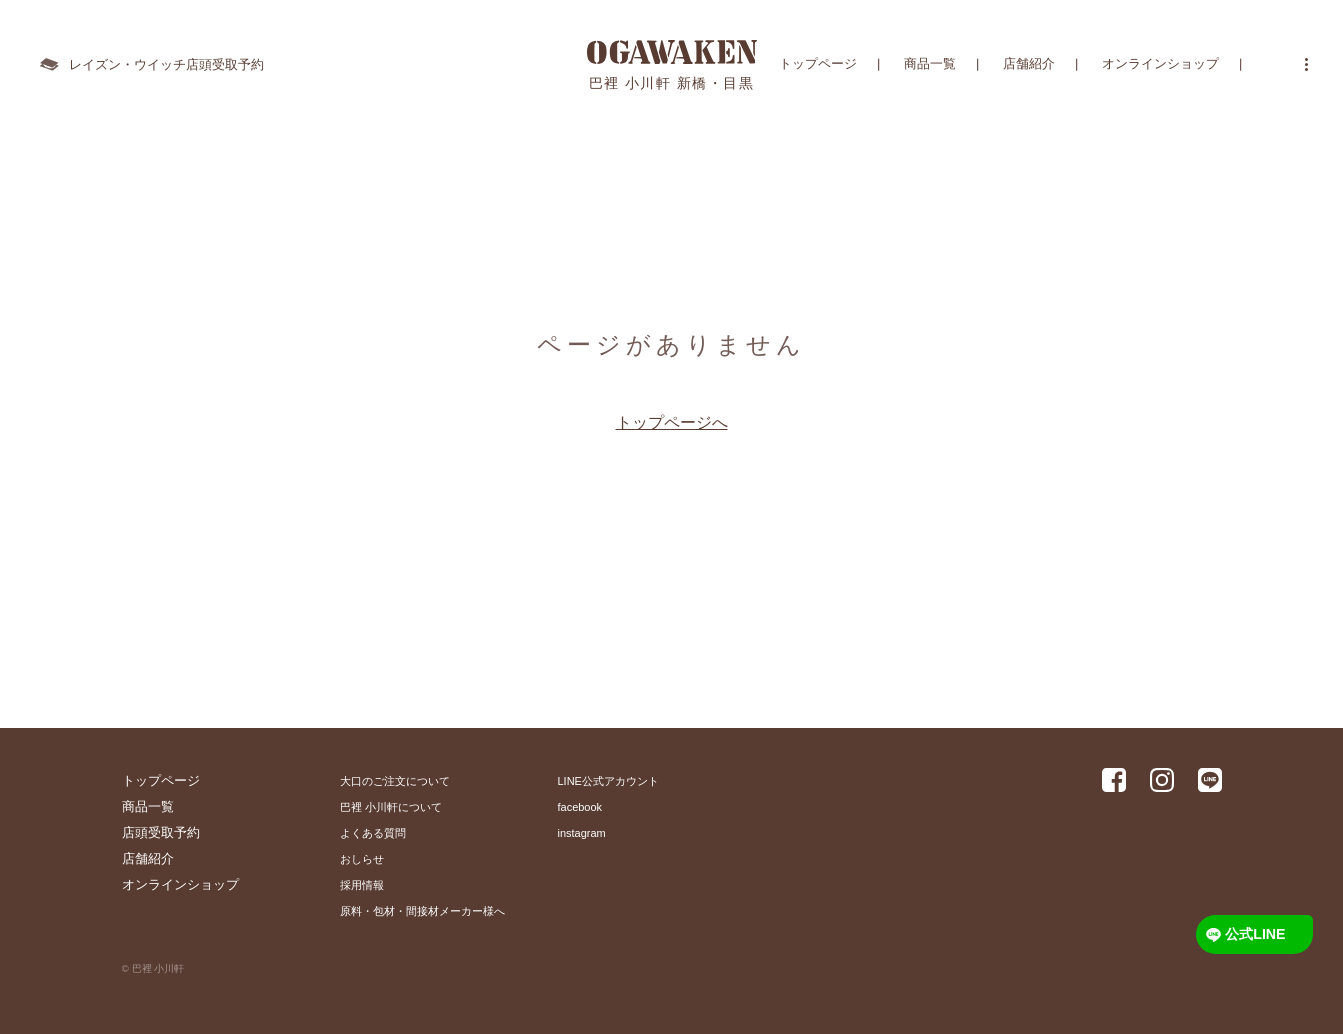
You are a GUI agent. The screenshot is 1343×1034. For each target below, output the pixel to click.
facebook (580, 807)
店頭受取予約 (161, 832)
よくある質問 (373, 833)
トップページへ (672, 422)
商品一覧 (930, 64)
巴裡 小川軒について (391, 807)
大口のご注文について (395, 781)
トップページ (818, 64)
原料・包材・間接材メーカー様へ (422, 911)
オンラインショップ (1160, 64)
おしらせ (362, 859)
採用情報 (362, 885)
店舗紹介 (1029, 64)
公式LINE (1258, 934)
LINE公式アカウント (608, 781)
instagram (582, 833)
